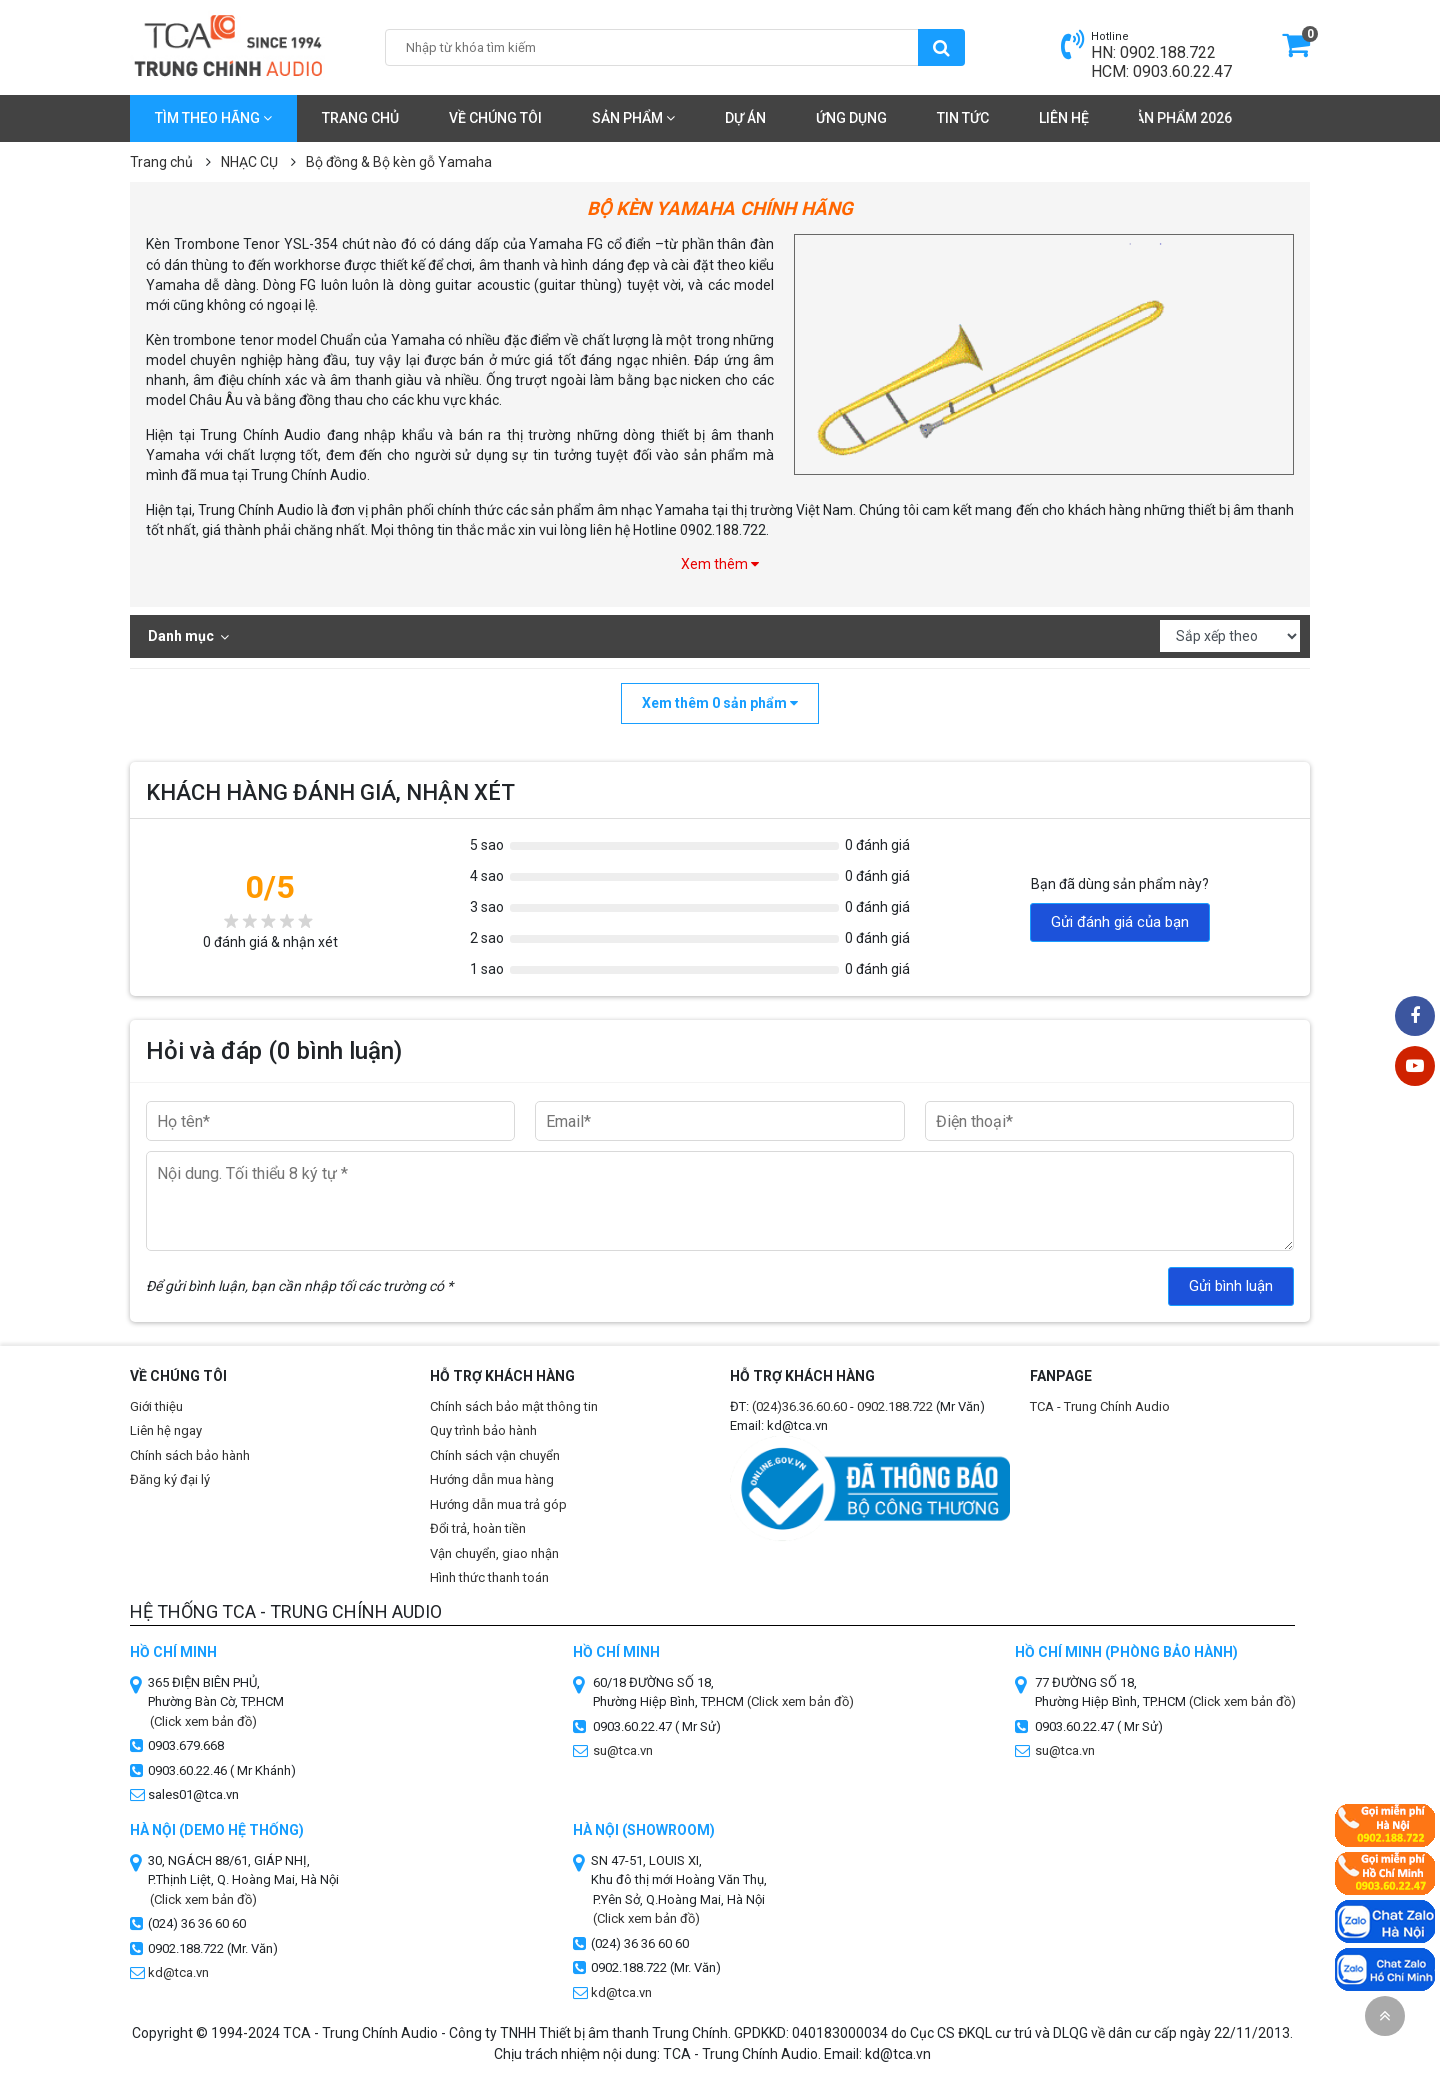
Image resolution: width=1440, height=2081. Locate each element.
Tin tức (963, 118)
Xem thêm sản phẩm (720, 703)
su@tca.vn (623, 1750)
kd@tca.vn (178, 1972)
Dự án (745, 118)
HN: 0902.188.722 (1153, 52)
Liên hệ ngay (166, 1430)
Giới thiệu (156, 1406)
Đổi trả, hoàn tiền (478, 1528)
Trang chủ (360, 118)
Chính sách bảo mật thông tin (514, 1406)
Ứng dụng (851, 118)
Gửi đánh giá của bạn (1120, 922)
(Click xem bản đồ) (800, 1701)
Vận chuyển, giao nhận (494, 1553)
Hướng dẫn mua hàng (492, 1479)
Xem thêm (720, 564)
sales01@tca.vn (193, 1794)
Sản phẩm (633, 118)
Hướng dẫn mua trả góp (498, 1504)
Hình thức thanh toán (489, 1577)
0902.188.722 (895, 1406)
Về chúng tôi (495, 118)
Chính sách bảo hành (190, 1455)
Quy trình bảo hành (483, 1430)
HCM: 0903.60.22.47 (1161, 71)
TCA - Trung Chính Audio (1100, 1406)
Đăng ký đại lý (170, 1479)
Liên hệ (1064, 118)
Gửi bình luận (1231, 1286)
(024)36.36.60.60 (799, 1406)
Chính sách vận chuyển (495, 1455)
